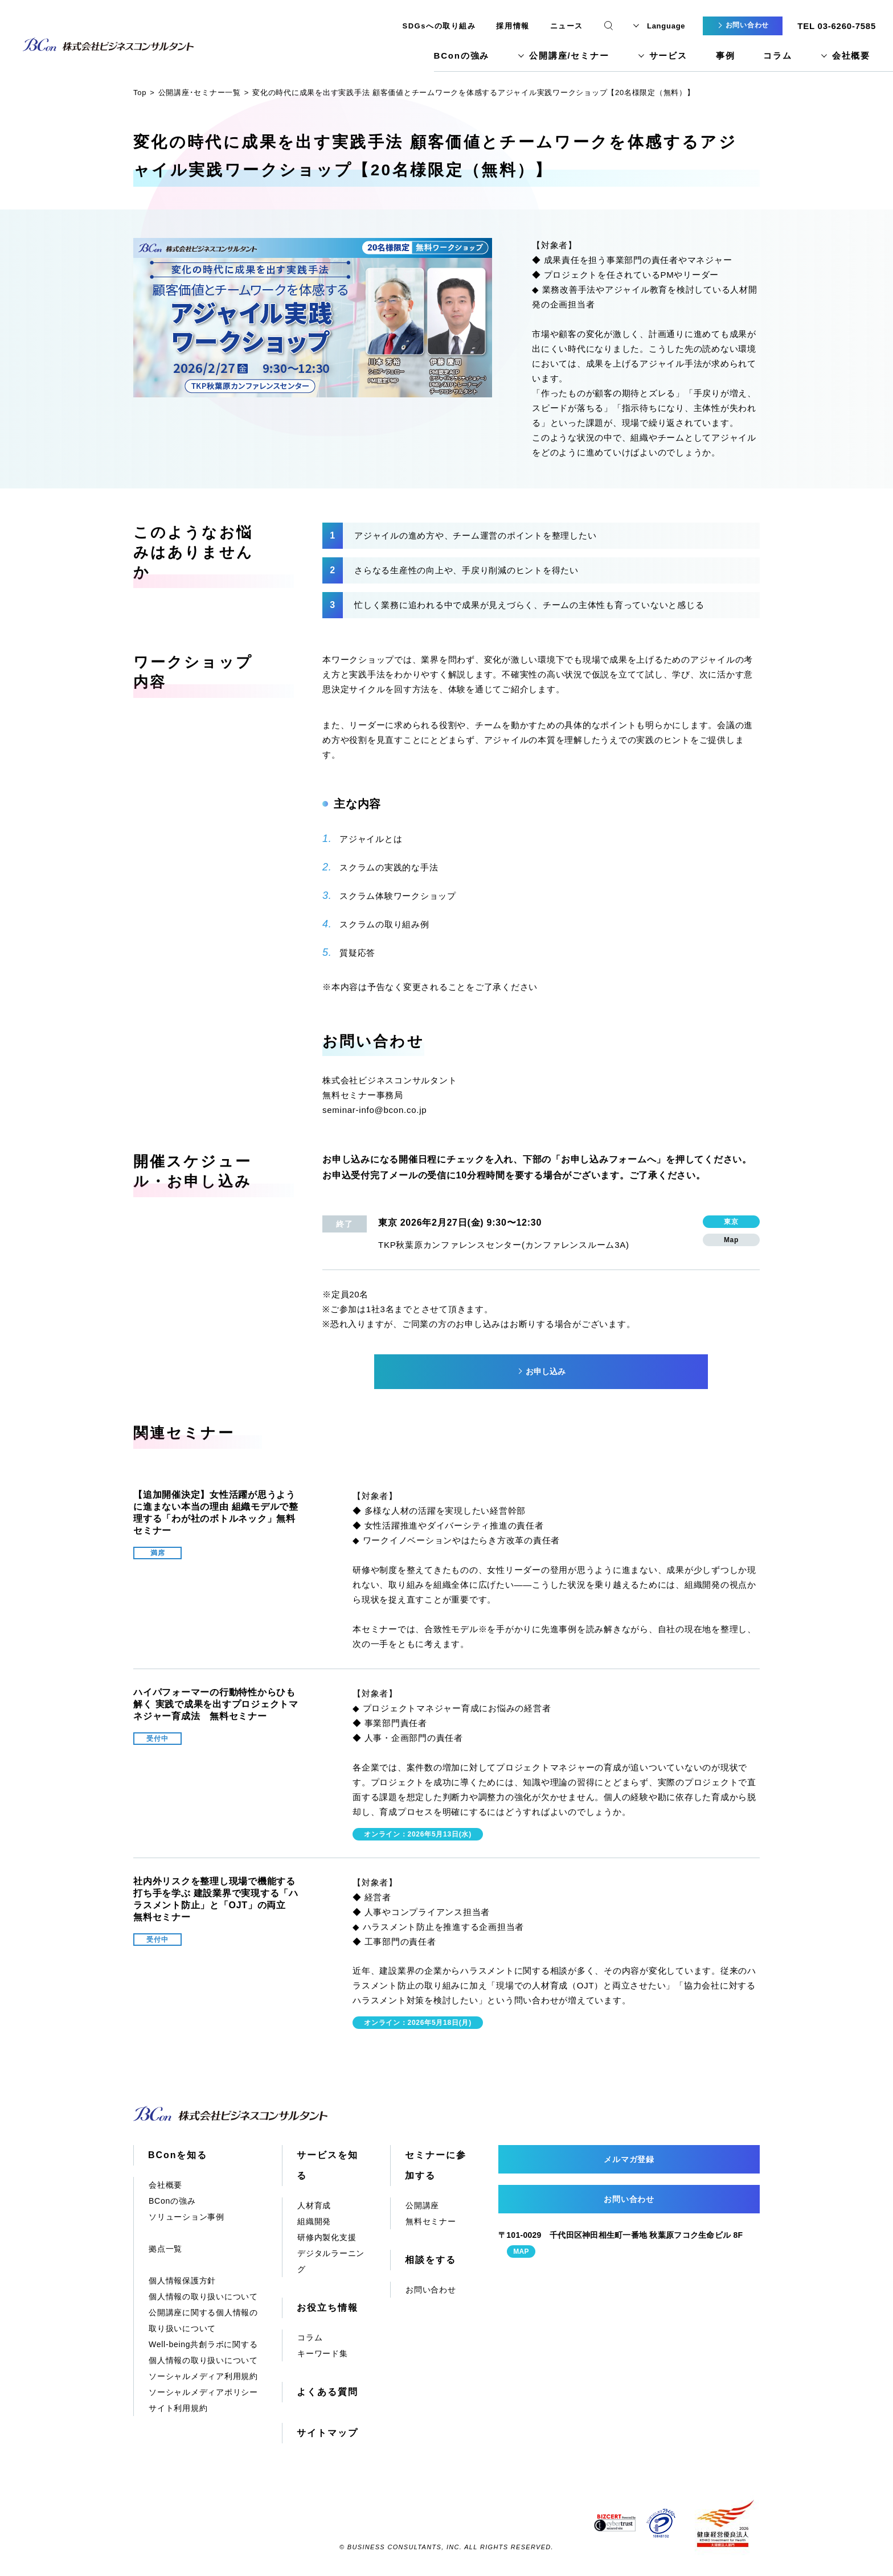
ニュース (566, 26)
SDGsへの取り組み (439, 26)
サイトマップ (327, 2433)
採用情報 (512, 26)
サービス (668, 55)
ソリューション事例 (186, 2216)
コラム (777, 55)
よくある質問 (327, 2392)
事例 (725, 55)
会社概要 (851, 55)
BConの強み (462, 55)
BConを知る (177, 2155)
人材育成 (314, 2205)
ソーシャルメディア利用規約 (203, 2376)
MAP (521, 2251)
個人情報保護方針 (182, 2280)
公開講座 (422, 2205)
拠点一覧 (165, 2248)
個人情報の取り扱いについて (203, 2296)
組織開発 (314, 2221)
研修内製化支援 (326, 2237)
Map (731, 1240)
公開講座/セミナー (569, 55)
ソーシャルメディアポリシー (203, 2392)
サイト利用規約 (178, 2408)
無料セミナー (430, 2221)
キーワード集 (322, 2353)
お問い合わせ (430, 2289)
